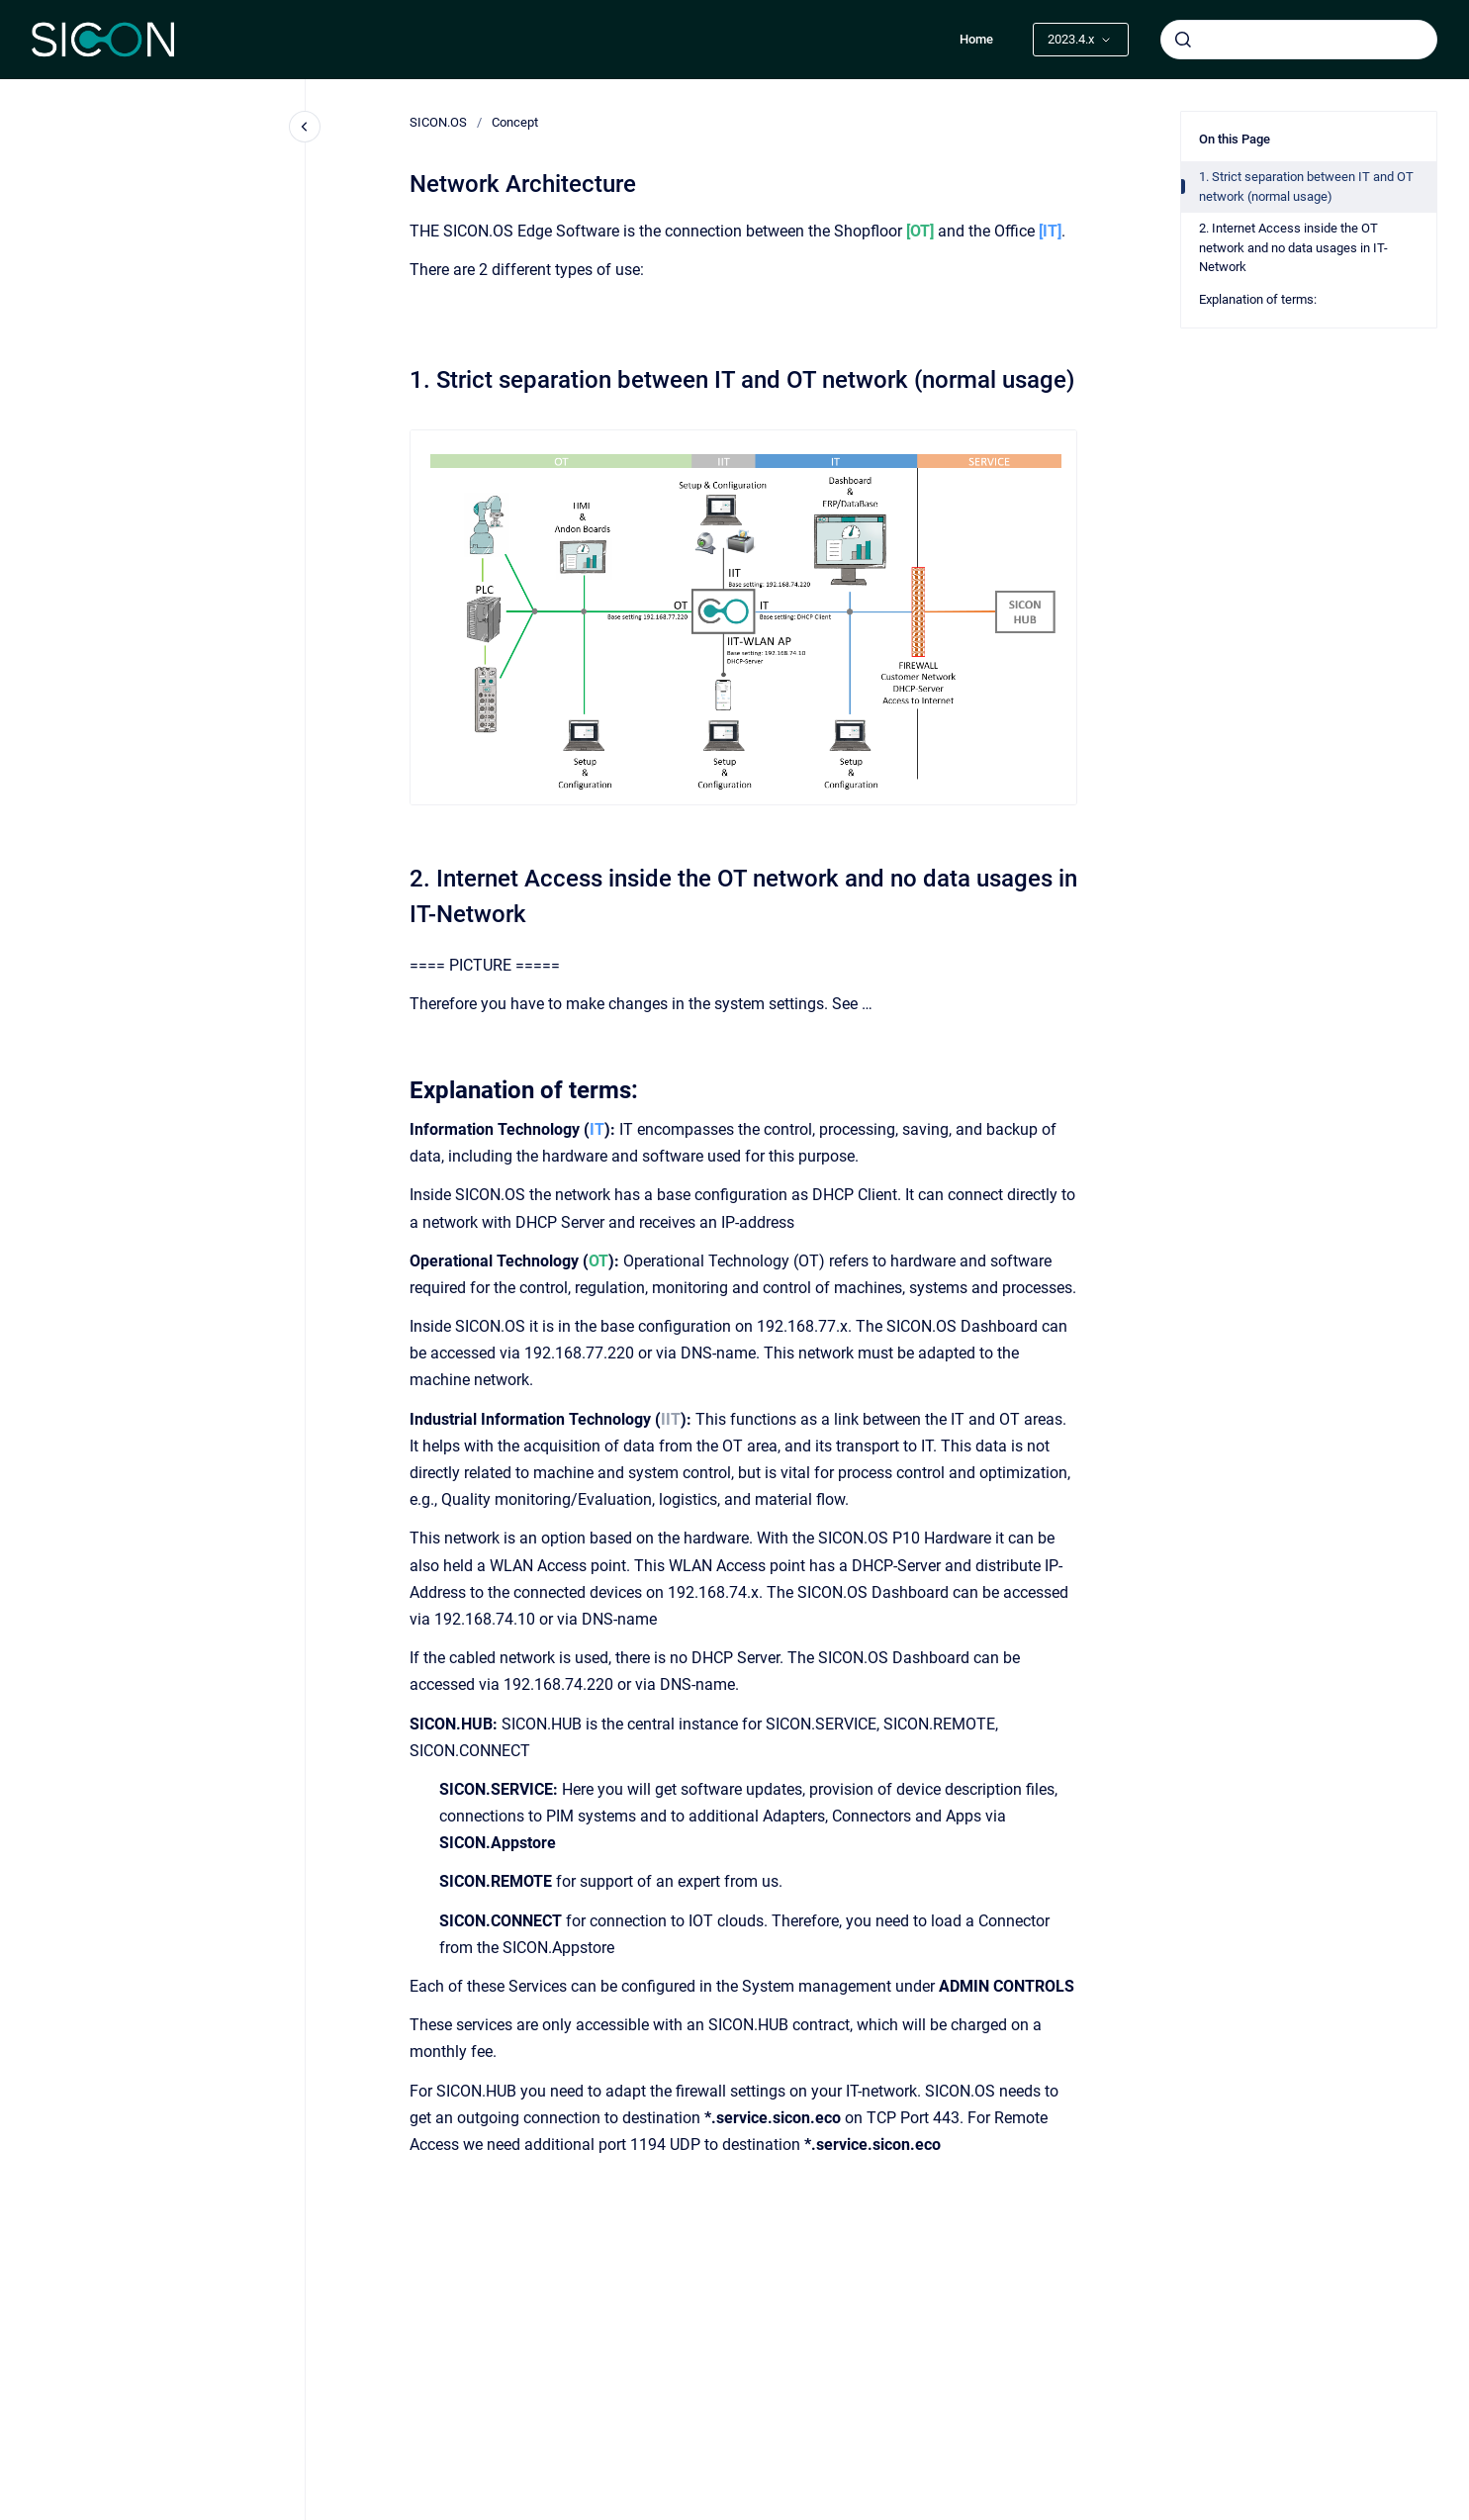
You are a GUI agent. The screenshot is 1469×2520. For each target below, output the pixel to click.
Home (976, 39)
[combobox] (1298, 39)
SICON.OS (438, 122)
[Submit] (1183, 39)
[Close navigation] (305, 126)
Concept (515, 122)
